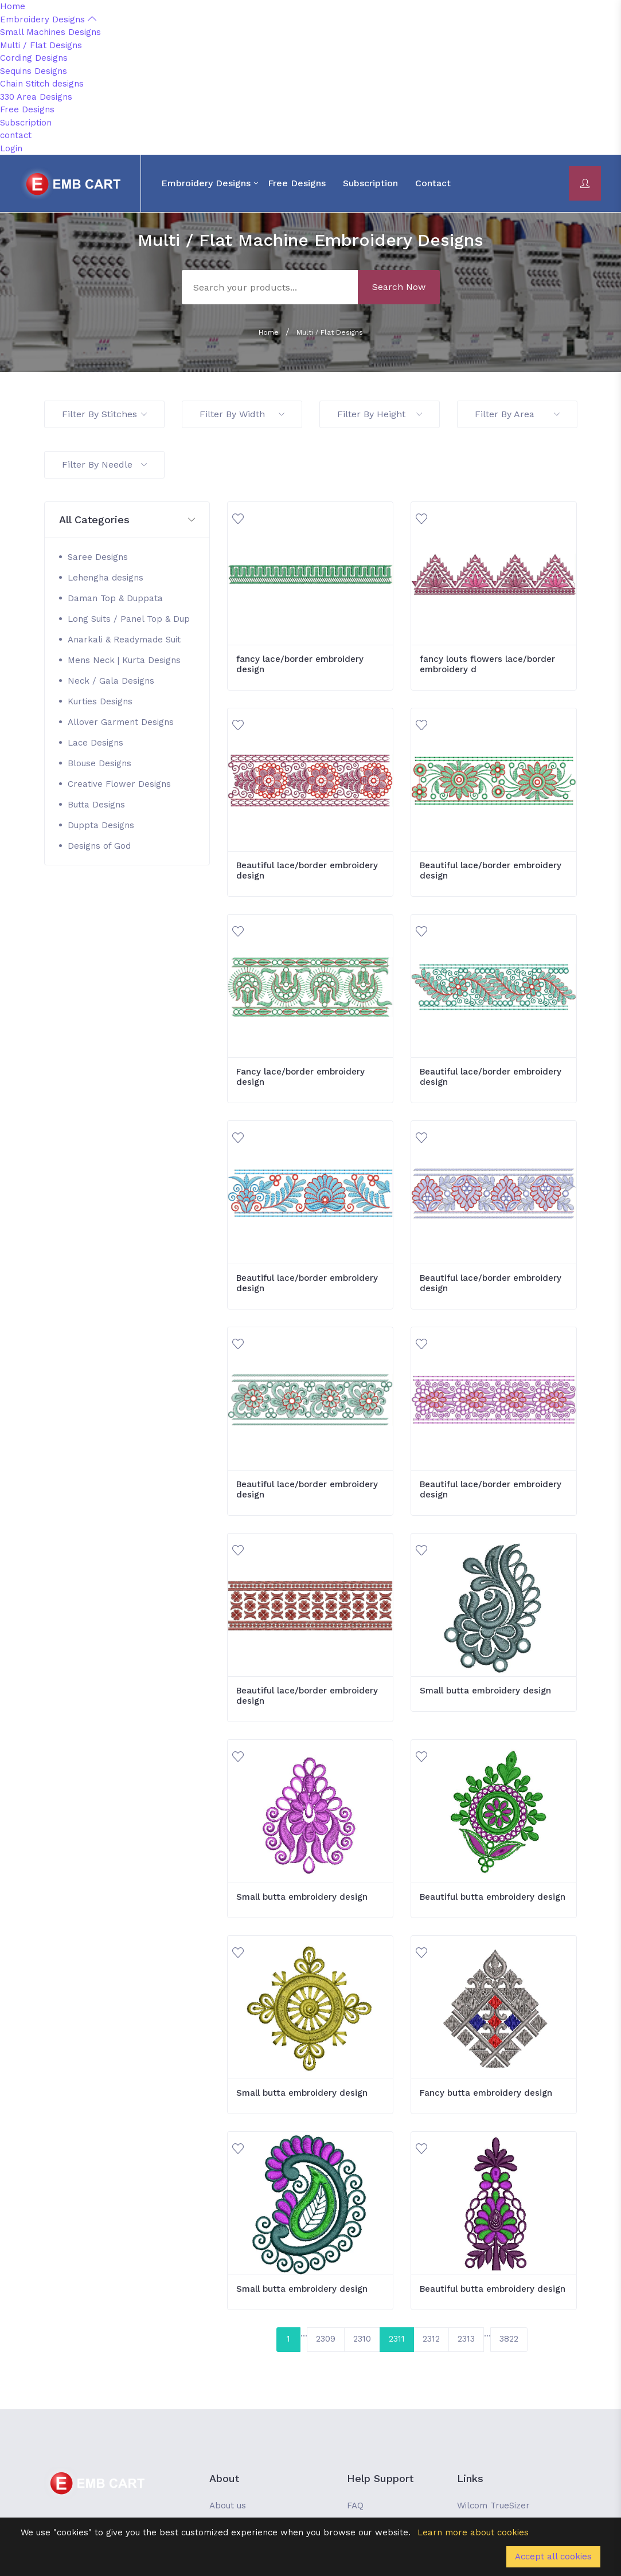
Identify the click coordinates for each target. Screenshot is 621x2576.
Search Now (398, 286)
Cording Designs (34, 58)
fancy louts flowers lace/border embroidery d (487, 664)
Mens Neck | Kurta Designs (124, 660)
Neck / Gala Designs (111, 681)
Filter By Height (379, 414)
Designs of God (99, 846)
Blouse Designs (99, 763)
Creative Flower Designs (119, 784)
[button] (127, 520)
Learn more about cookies (473, 2532)
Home (12, 6)
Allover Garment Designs (121, 722)
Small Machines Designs (50, 32)
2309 (325, 2339)
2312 (431, 2339)
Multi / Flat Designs (41, 45)
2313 (466, 2339)
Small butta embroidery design (485, 1690)
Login (11, 148)
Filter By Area (517, 414)
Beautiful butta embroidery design (492, 1897)
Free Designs (27, 109)
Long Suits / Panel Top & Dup (129, 619)
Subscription (26, 122)
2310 (362, 2339)
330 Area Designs (36, 97)
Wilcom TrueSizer (493, 2505)
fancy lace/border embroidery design (300, 664)
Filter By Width (242, 414)
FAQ (355, 2505)
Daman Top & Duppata (115, 598)
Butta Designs (96, 804)
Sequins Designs (33, 71)
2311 (397, 2339)
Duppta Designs (101, 825)
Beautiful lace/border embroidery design (307, 870)
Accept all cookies (553, 2556)
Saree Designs (98, 557)
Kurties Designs (100, 701)
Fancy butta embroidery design (486, 2093)
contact (16, 135)
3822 (508, 2339)
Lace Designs (95, 743)
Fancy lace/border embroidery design (300, 1077)
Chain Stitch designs (42, 84)
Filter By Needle (104, 464)
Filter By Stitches (104, 414)
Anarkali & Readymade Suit (124, 639)
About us (227, 2505)
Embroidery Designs (48, 19)
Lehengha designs (105, 578)
